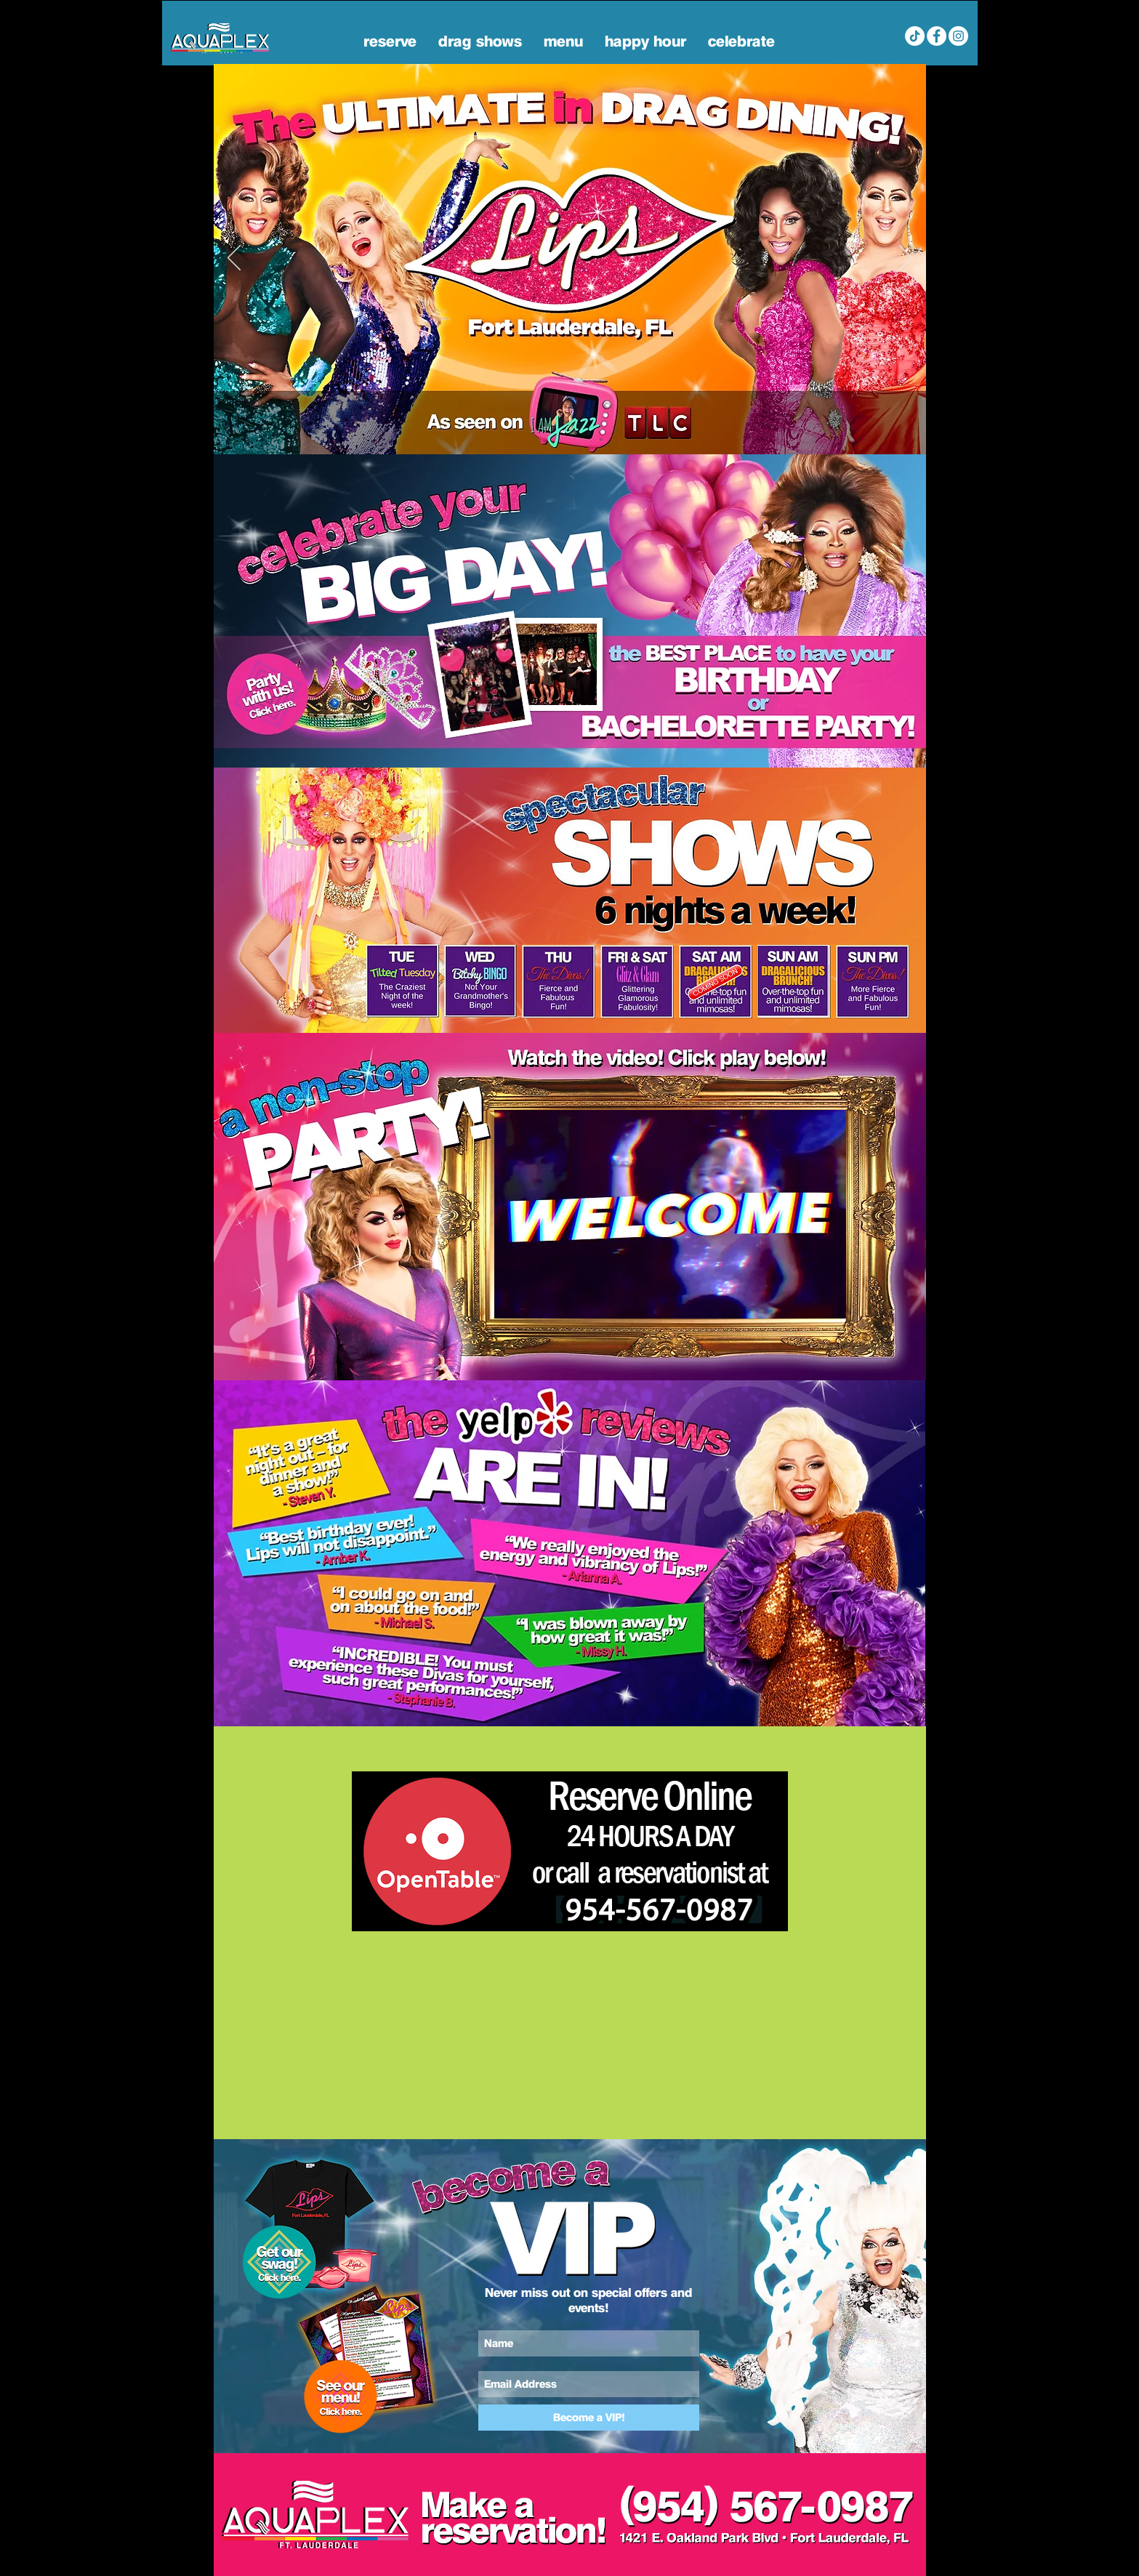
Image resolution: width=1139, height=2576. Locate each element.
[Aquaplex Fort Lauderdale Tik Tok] (915, 36)
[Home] (562, 431)
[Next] (905, 259)
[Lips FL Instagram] (958, 36)
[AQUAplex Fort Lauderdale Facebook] (936, 36)
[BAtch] (579, 431)
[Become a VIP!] (588, 2417)
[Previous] (234, 259)
